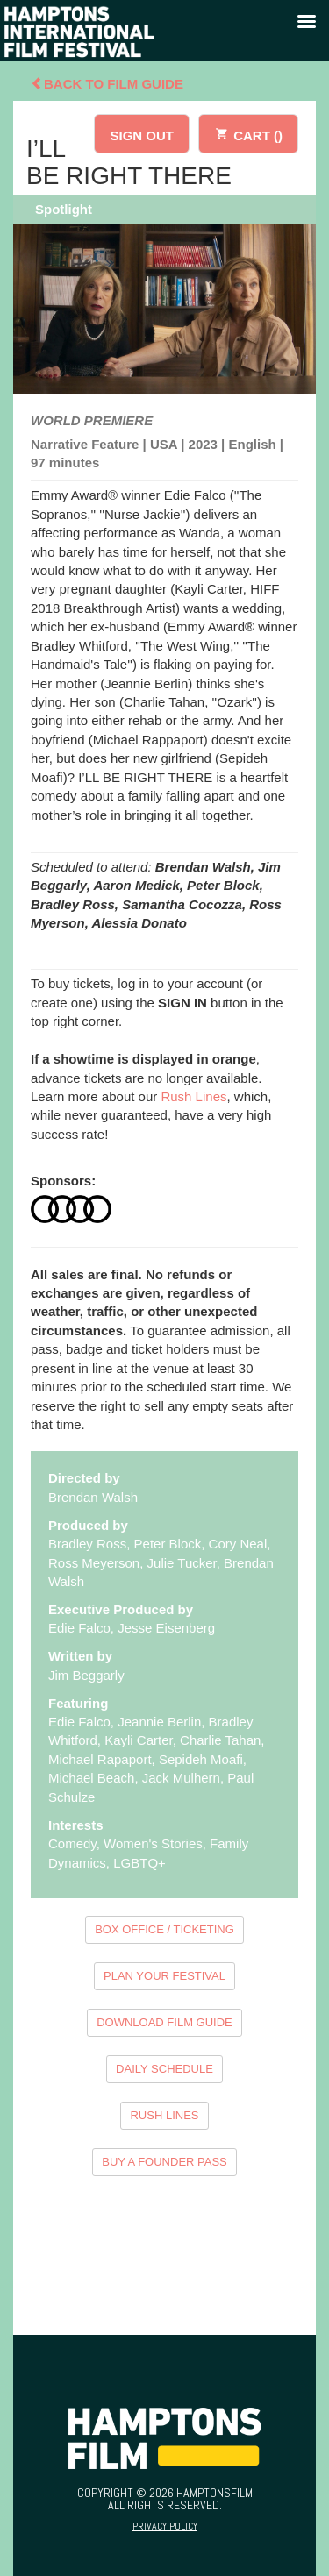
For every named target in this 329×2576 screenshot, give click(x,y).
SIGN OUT (142, 135)
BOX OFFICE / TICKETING (164, 1929)
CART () (248, 133)
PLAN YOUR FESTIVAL (164, 1975)
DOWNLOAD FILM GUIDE (164, 2022)
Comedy (72, 1843)
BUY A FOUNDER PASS (164, 2161)
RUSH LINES (164, 2115)
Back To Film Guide (107, 83)
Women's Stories (153, 1843)
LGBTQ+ (139, 1862)
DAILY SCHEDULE (164, 2068)
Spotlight (63, 209)
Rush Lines (193, 1096)
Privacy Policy (164, 2526)
